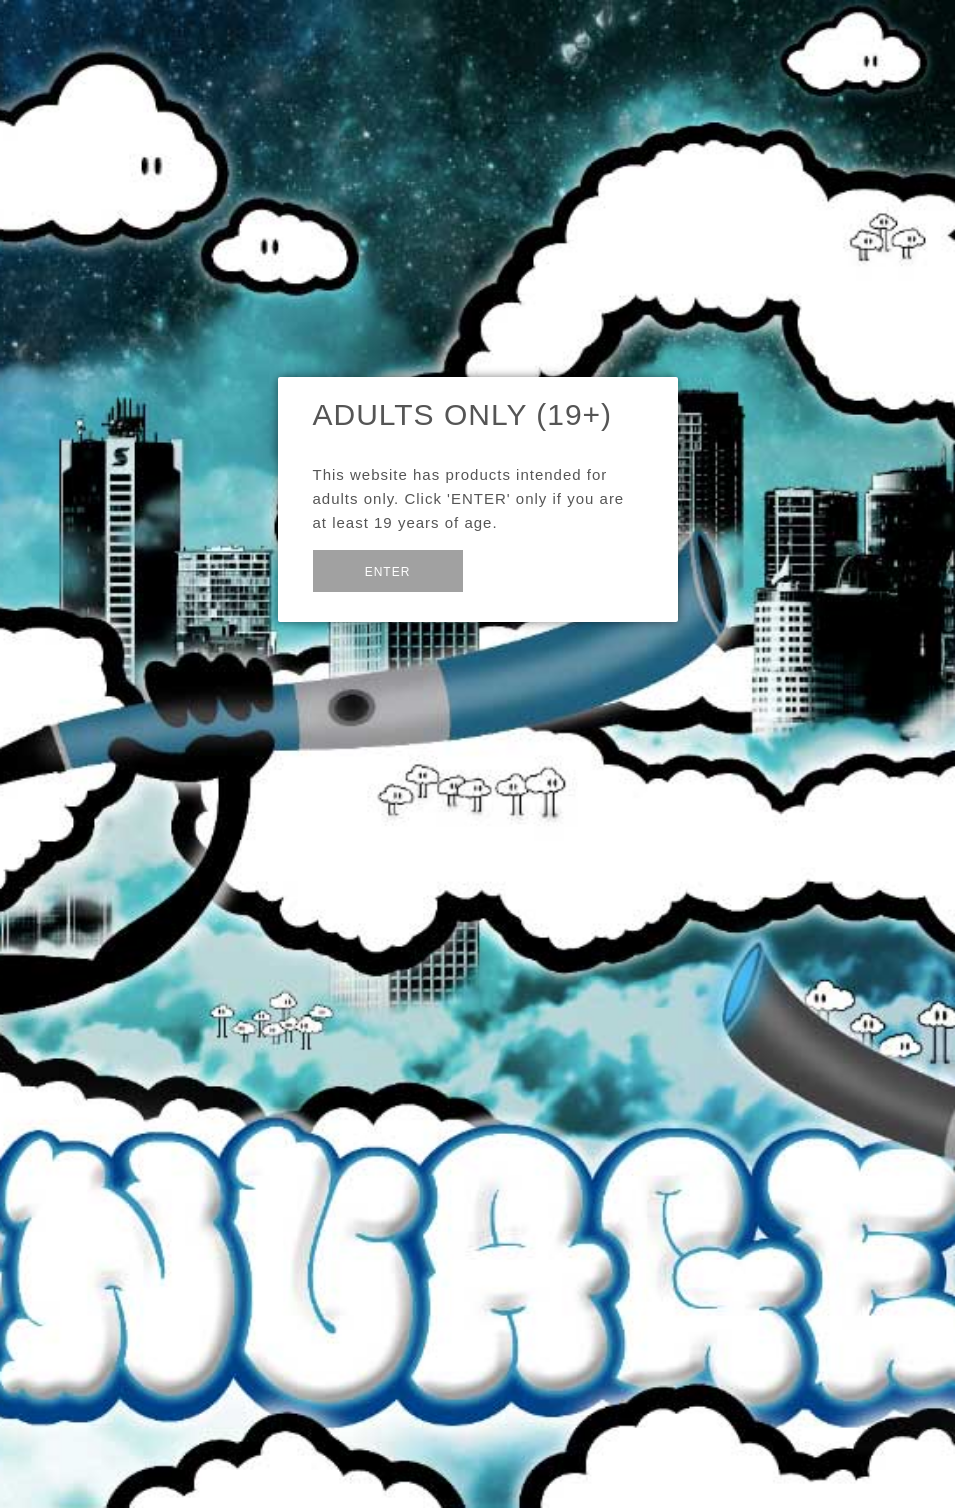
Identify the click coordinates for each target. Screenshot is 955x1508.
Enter (388, 572)
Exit (510, 569)
